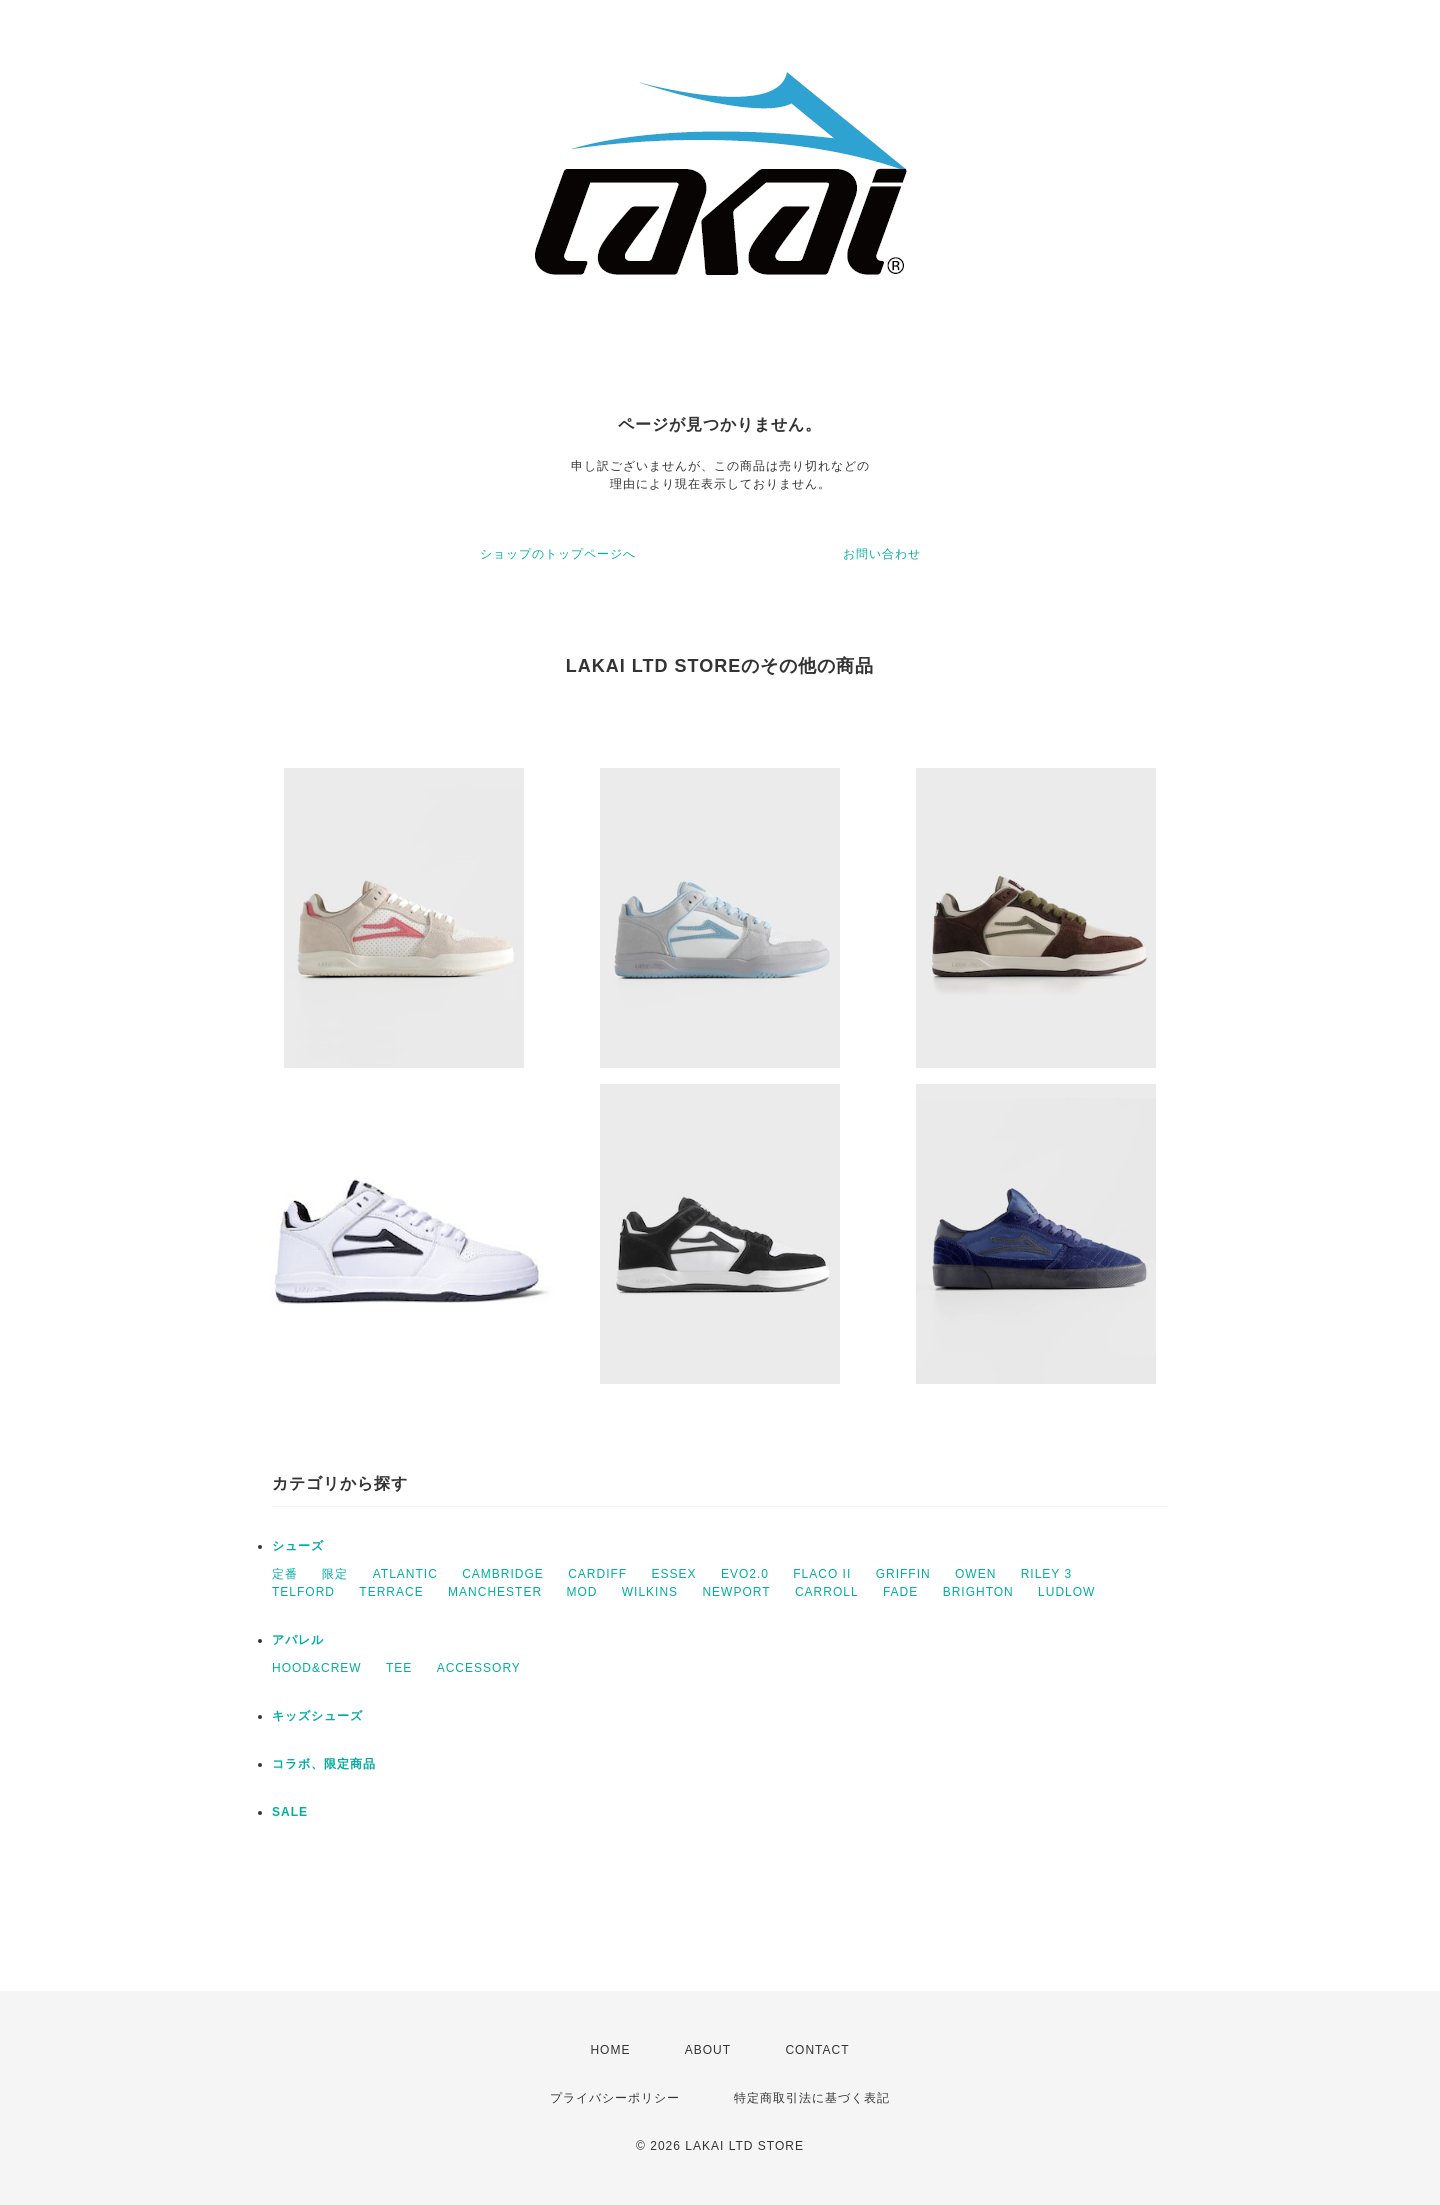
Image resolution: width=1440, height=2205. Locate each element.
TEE (399, 1668)
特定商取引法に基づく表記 (812, 2098)
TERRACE (391, 1592)
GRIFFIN (903, 1574)
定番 (285, 1574)
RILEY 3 (1046, 1574)
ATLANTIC (405, 1574)
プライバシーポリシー (615, 2098)
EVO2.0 (745, 1574)
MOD (581, 1592)
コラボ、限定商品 (324, 1764)
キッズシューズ (317, 1716)
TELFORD (303, 1592)
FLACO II (822, 1574)
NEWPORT (736, 1592)
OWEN (975, 1574)
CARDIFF (597, 1574)
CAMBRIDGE (503, 1574)
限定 (335, 1574)
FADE (900, 1592)
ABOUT (708, 2050)
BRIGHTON (978, 1592)
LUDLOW (1066, 1592)
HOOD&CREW (317, 1668)
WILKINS (650, 1592)
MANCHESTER (495, 1592)
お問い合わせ (882, 554)
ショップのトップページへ (558, 554)
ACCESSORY (479, 1668)
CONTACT (817, 2050)
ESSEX (674, 1574)
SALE (290, 1812)
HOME (610, 2050)
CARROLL (827, 1592)
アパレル (298, 1640)
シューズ (298, 1546)
